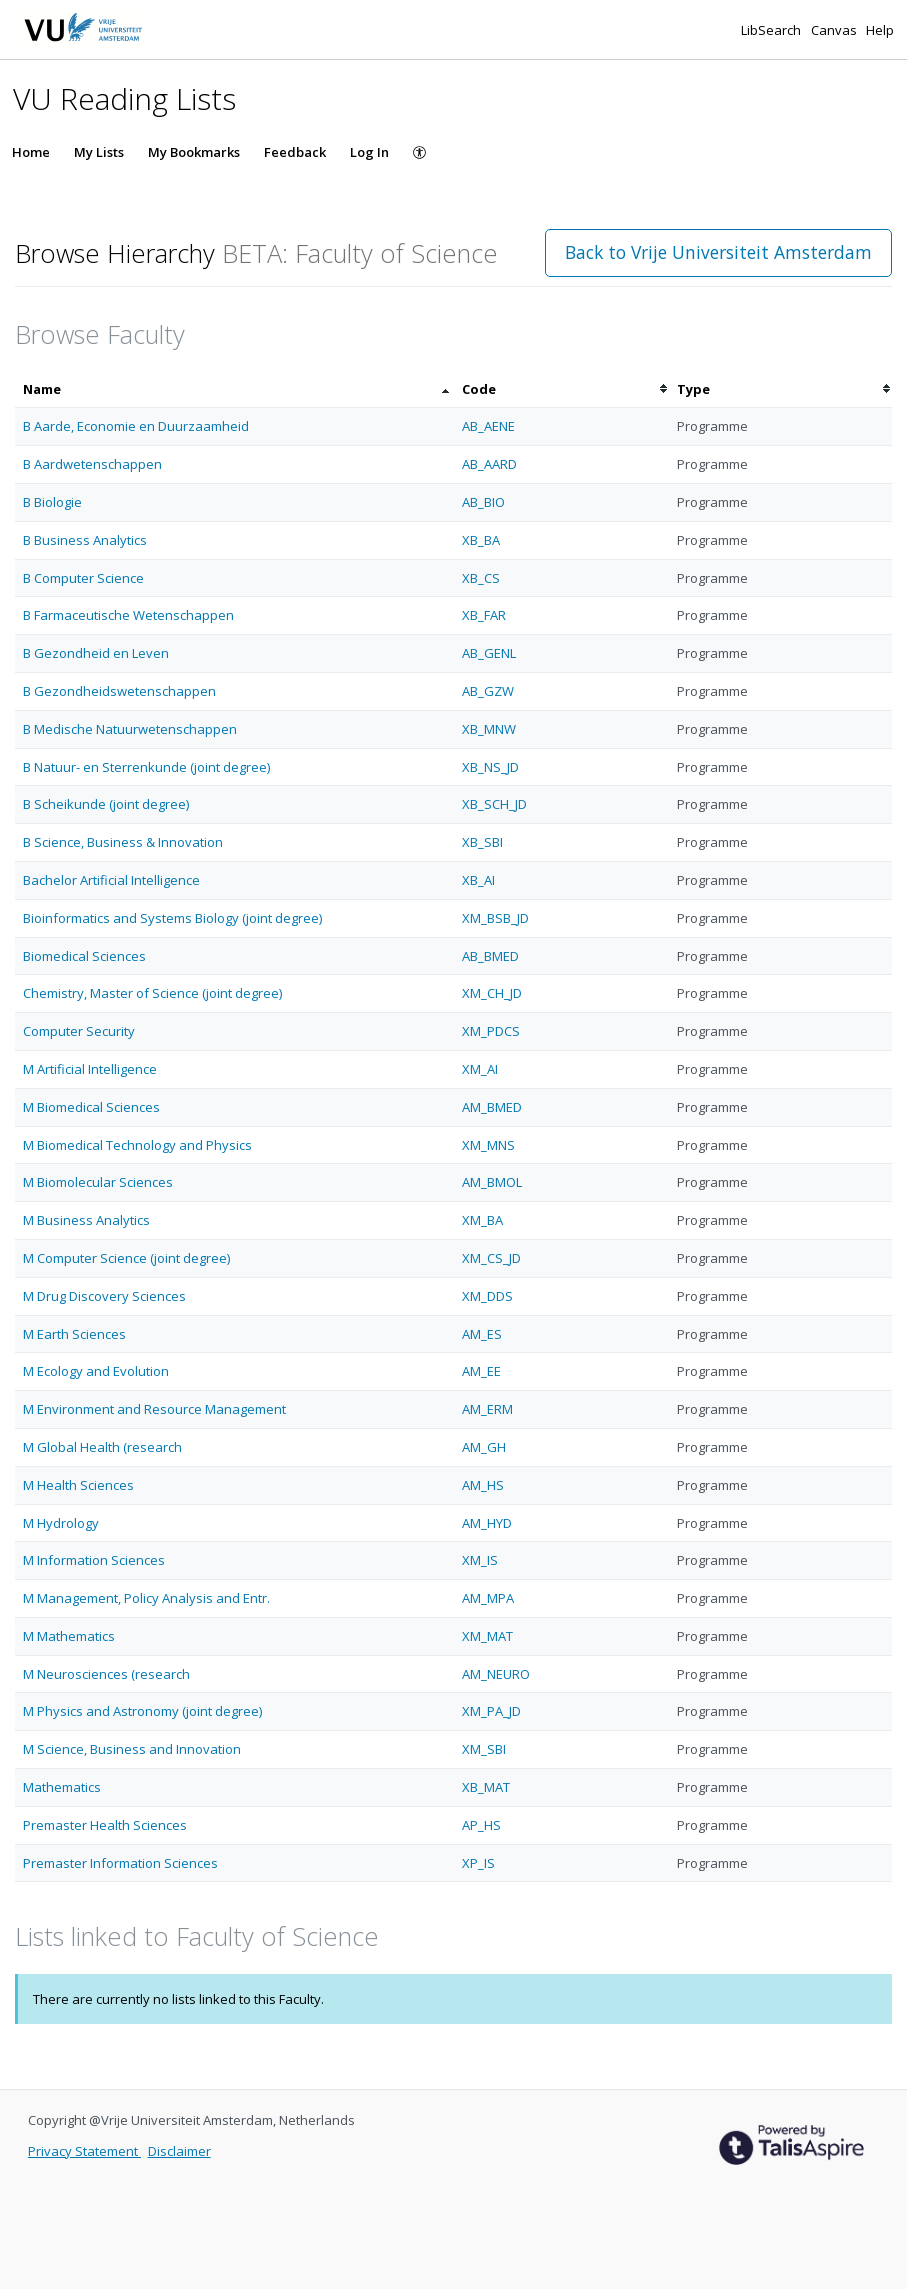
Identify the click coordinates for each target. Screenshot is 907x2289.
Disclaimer (179, 2151)
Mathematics (62, 1787)
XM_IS (480, 1560)
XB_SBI (482, 842)
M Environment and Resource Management (154, 1409)
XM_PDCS (491, 1031)
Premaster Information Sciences (120, 1863)
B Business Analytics (85, 540)
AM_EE (481, 1371)
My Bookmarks (194, 152)
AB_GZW (488, 691)
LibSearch (772, 30)
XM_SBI (484, 1749)
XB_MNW (489, 729)
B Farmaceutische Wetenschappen (128, 615)
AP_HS (481, 1825)
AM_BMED (492, 1107)
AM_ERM (487, 1409)
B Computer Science (83, 578)
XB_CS (481, 578)
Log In (369, 152)
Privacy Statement (84, 2151)
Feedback (295, 152)
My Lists (99, 152)
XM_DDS (487, 1296)
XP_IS (478, 1863)
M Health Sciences (78, 1485)
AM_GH (484, 1447)
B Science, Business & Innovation (123, 842)
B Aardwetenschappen (92, 464)
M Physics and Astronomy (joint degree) (142, 1711)
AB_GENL (489, 653)
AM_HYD (487, 1523)
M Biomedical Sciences (91, 1107)
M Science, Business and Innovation (132, 1749)
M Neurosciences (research (106, 1674)
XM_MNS (488, 1145)
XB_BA (481, 540)
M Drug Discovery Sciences (104, 1296)
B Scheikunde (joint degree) (106, 804)
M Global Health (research (102, 1447)
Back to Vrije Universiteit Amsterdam (718, 252)
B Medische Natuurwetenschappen (130, 729)
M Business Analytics (86, 1220)
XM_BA (482, 1220)
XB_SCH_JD (494, 804)
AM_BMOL (492, 1182)
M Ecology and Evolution (96, 1371)
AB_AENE (488, 426)
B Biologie (52, 502)
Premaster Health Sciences (105, 1825)
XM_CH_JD (492, 993)
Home (31, 152)
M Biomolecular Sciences (98, 1182)
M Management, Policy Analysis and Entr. (146, 1598)
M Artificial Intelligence (90, 1069)
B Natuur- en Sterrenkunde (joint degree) (146, 767)
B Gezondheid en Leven (96, 653)
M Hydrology (61, 1523)
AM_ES (482, 1334)
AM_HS (483, 1485)
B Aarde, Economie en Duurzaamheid (136, 426)
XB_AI (478, 880)
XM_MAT (487, 1636)
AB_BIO (483, 502)
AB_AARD (489, 464)
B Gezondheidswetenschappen (119, 691)
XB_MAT (486, 1787)
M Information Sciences (94, 1560)
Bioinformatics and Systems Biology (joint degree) (172, 918)
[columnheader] (234, 389)
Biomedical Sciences (84, 956)
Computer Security (79, 1031)
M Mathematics (69, 1636)
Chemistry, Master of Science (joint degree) (152, 993)
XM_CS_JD (491, 1258)
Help (880, 30)
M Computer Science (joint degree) (126, 1258)
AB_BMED (490, 956)
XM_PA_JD (491, 1711)
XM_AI (480, 1069)
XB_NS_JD (490, 767)
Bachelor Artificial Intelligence (111, 880)
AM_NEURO (496, 1674)
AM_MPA (488, 1598)
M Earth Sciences (74, 1334)
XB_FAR (484, 615)
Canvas (835, 30)
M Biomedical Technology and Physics (137, 1145)
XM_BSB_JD (495, 918)
